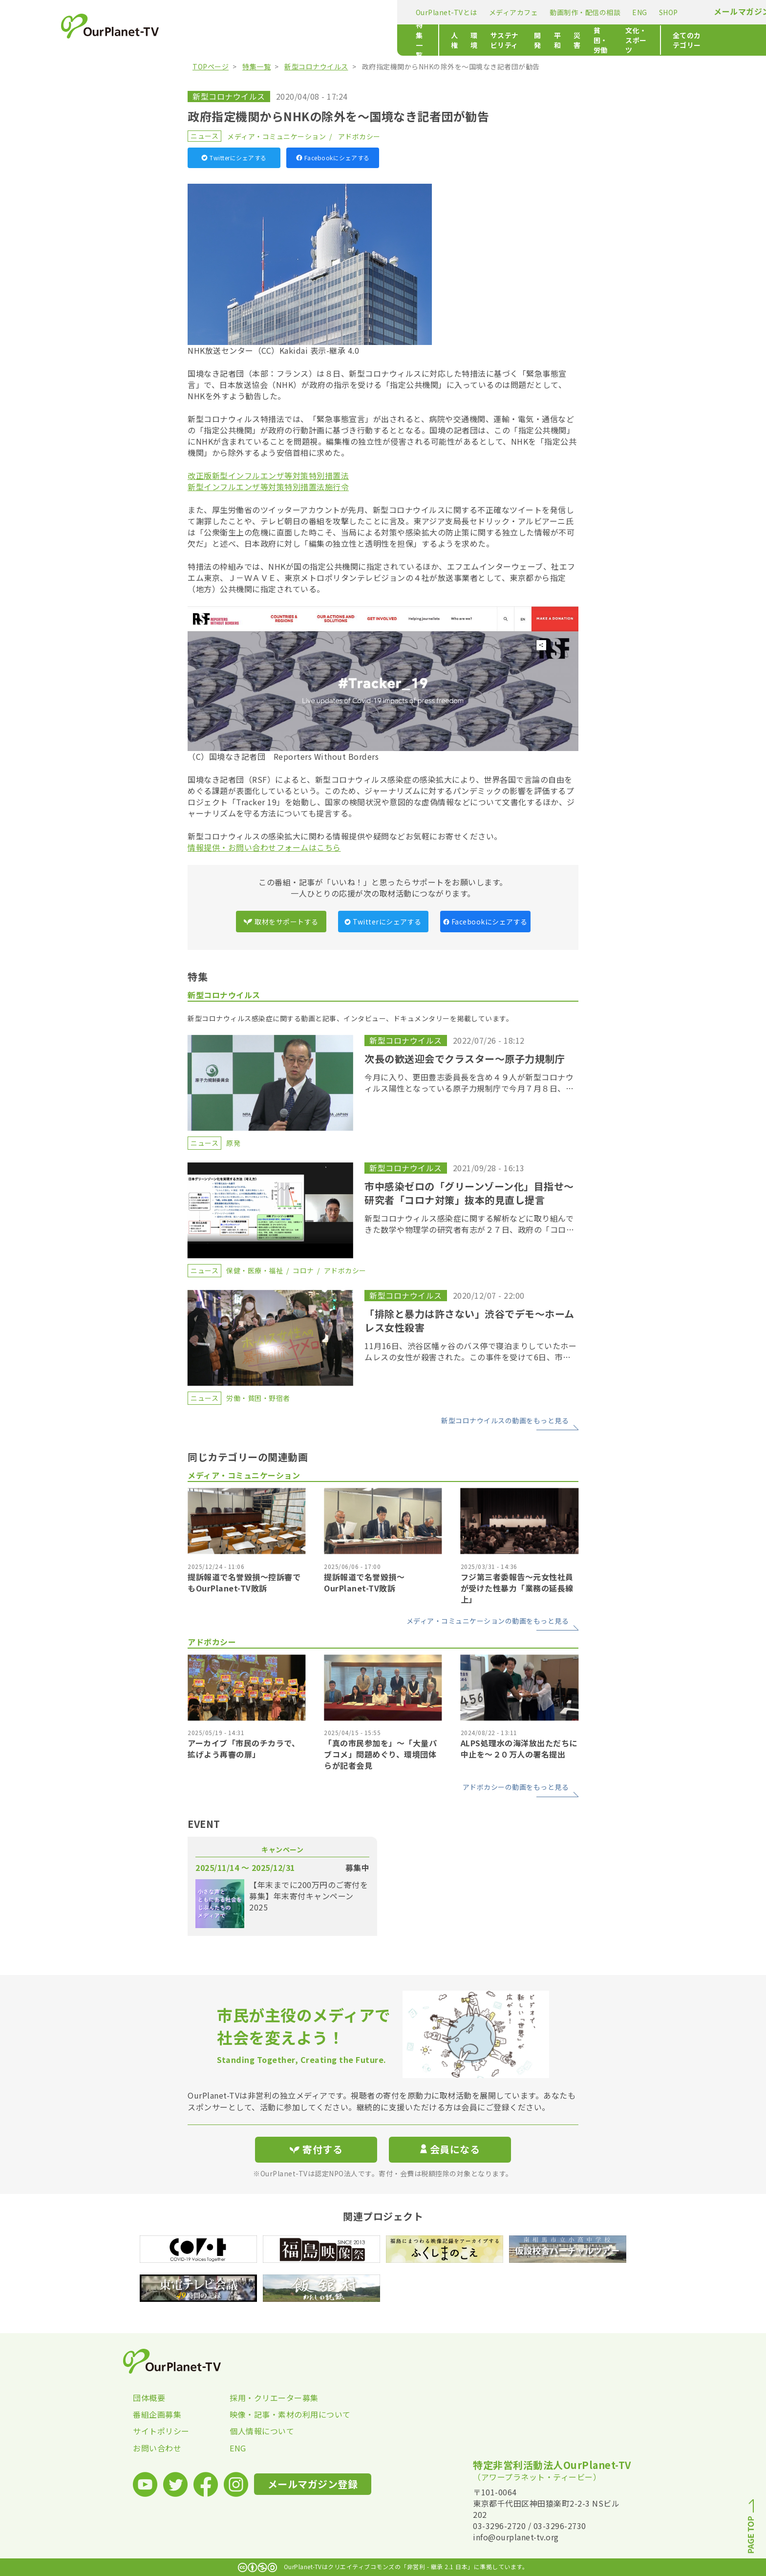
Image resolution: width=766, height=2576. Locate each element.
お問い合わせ (157, 2448)
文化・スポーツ (515, 40)
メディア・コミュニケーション (276, 136)
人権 (253, 40)
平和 (398, 40)
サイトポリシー (161, 2431)
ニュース (204, 136)
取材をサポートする (281, 921)
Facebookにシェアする (333, 157)
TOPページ (210, 66)
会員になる (450, 2149)
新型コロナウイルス (316, 66)
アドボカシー (359, 136)
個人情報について (262, 2431)
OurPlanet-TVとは (224, 12)
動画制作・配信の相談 (362, 12)
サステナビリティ (326, 40)
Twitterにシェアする (234, 157)
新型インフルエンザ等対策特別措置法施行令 (268, 487)
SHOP (445, 12)
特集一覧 (207, 40)
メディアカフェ (291, 12)
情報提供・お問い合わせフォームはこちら (264, 847)
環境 (279, 40)
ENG (417, 12)
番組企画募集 (157, 2414)
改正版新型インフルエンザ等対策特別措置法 (268, 475)
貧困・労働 (461, 40)
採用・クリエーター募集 (274, 2398)
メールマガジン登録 (527, 11)
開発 (372, 40)
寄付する (601, 10)
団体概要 (149, 2398)
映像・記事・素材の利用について (278, 2414)
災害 (424, 40)
